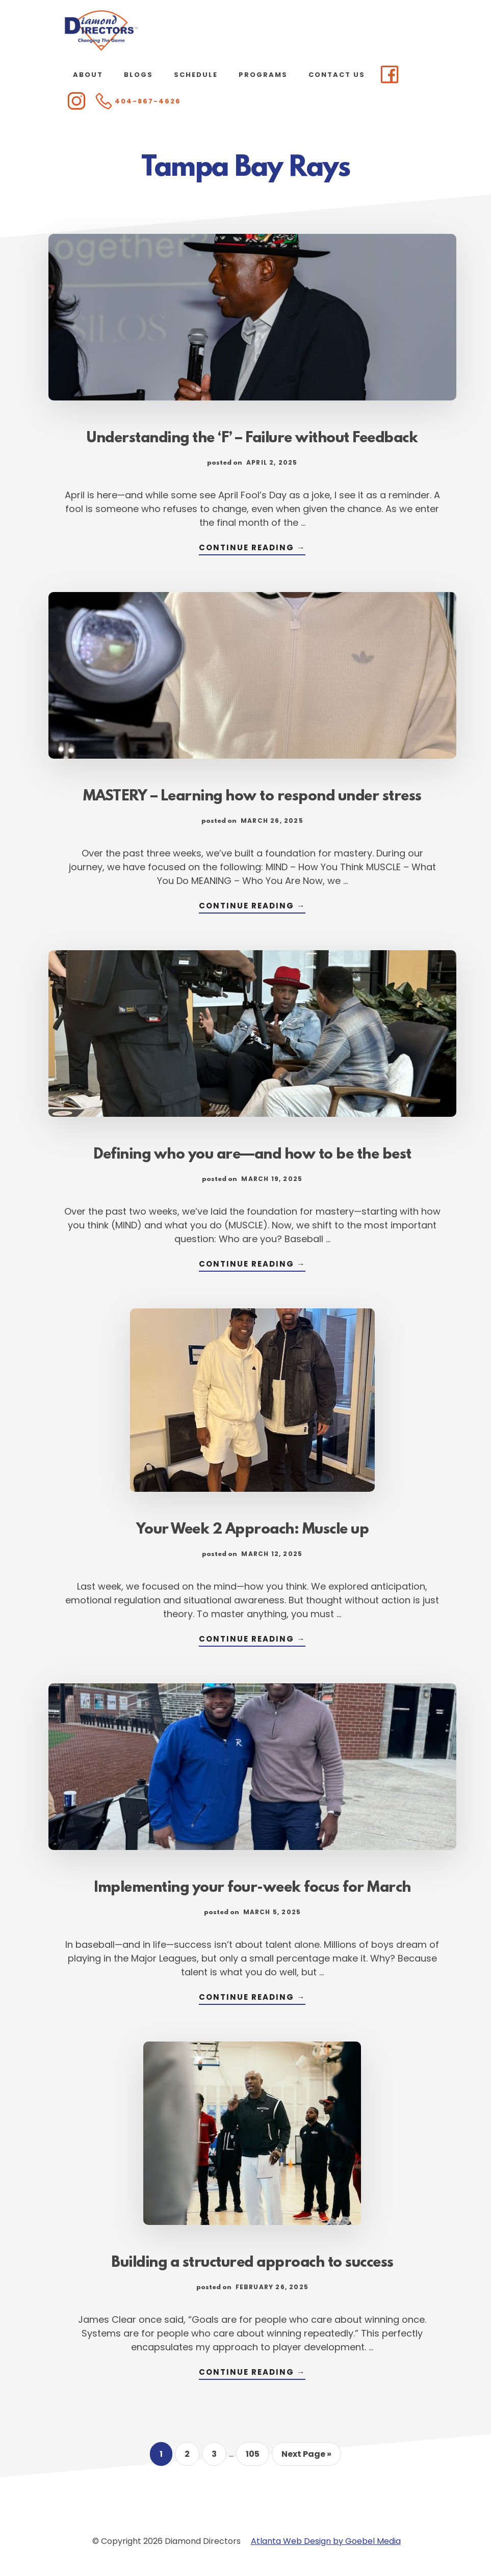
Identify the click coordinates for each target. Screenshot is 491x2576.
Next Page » (306, 2457)
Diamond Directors (100, 30)
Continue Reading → (252, 548)
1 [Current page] (165, 2457)
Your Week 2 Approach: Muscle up (252, 1530)
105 (256, 2457)
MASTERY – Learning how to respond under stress (252, 797)
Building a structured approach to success (252, 2263)
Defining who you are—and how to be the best (252, 1155)
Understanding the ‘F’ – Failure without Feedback (252, 439)
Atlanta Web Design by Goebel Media (326, 2541)
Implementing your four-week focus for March (252, 1888)
